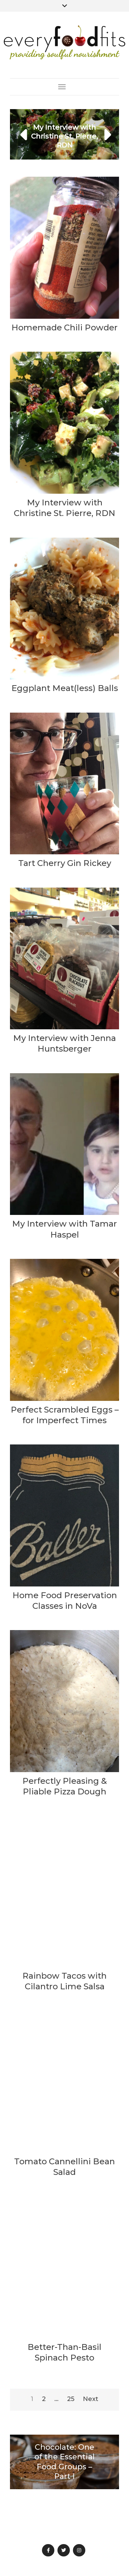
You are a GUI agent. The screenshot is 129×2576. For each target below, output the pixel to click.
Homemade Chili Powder (64, 327)
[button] (23, 134)
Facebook (48, 2550)
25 (70, 2399)
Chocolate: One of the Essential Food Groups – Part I (64, 2461)
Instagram (79, 2550)
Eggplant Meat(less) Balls (64, 688)
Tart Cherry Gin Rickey (64, 863)
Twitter (63, 2550)
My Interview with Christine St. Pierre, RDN (64, 136)
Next (90, 2399)
